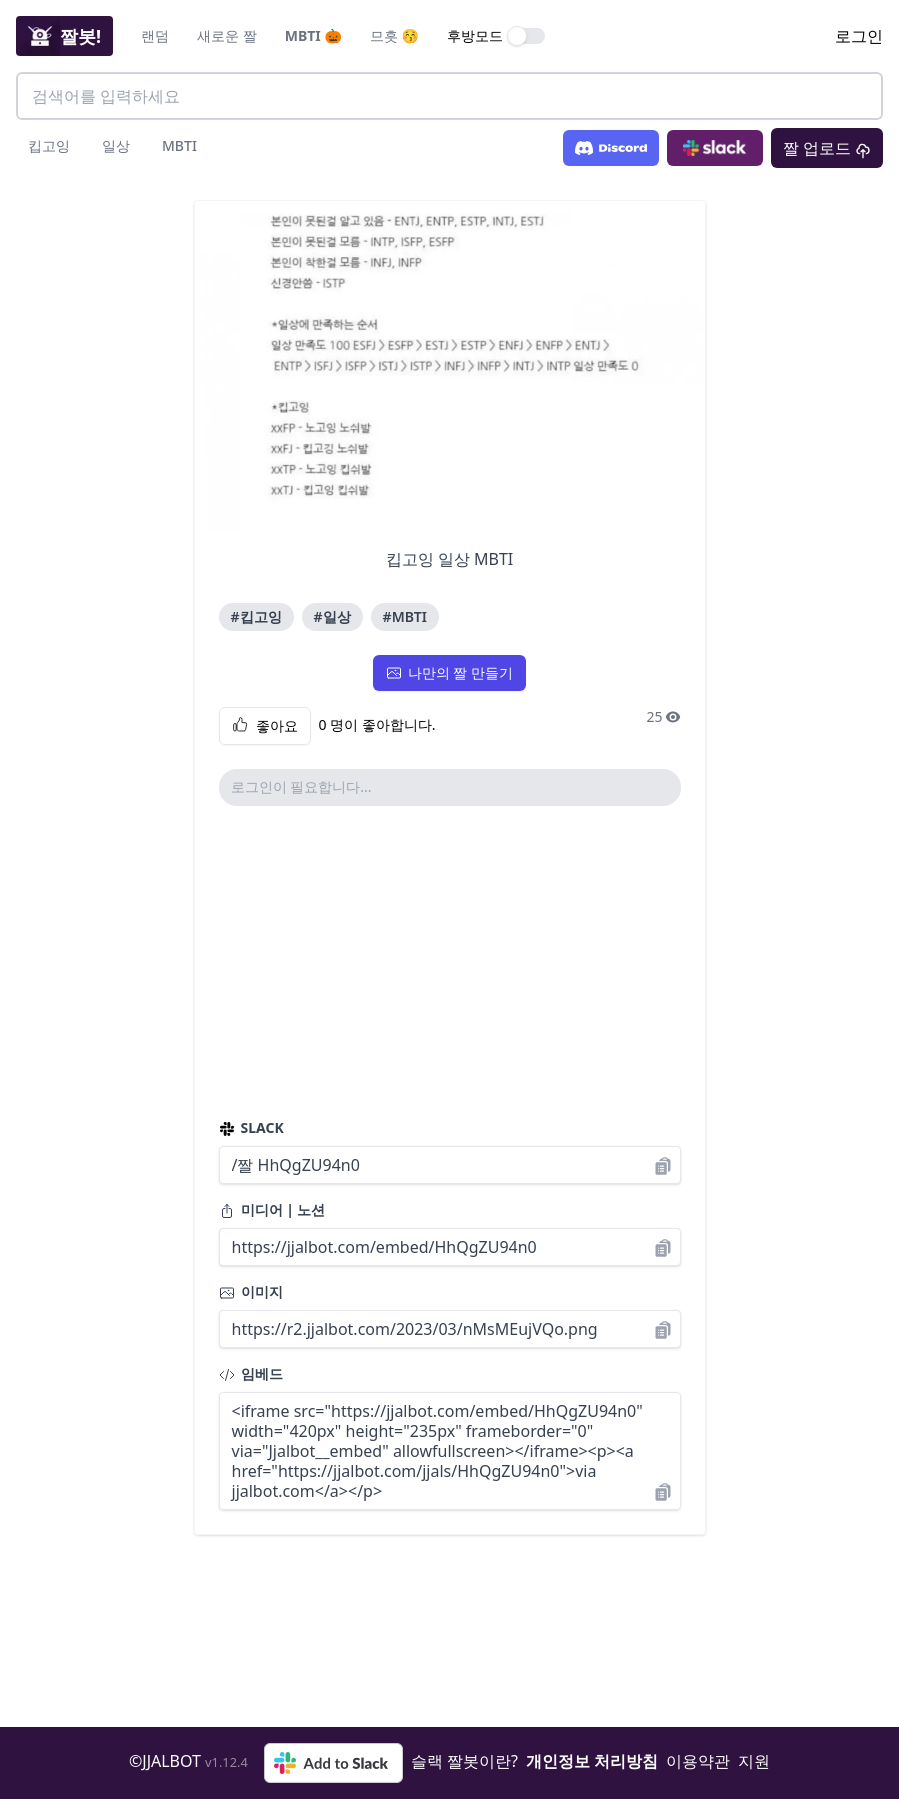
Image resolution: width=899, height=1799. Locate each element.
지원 (754, 1761)
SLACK (251, 1127)
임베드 (251, 1373)
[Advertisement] (450, 962)
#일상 (332, 616)
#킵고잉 (256, 616)
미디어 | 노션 (272, 1209)
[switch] (527, 36)
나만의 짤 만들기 (449, 672)
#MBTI (405, 616)
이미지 (251, 1291)
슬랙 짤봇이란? (464, 1761)
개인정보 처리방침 (592, 1761)
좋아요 (265, 726)
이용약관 (698, 1761)
